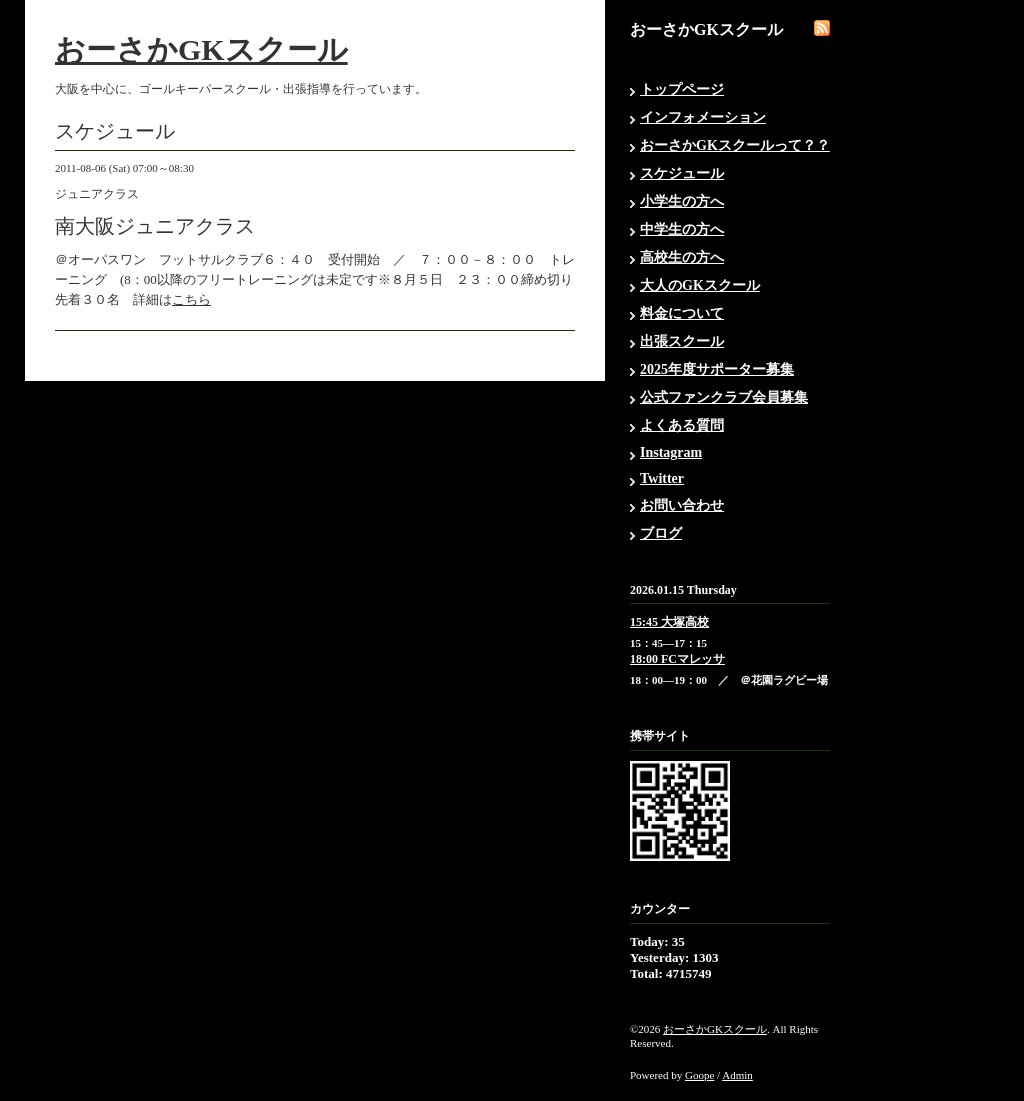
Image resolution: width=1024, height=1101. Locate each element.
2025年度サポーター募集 (717, 369)
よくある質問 (682, 425)
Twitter (662, 478)
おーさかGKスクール (201, 49)
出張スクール (682, 341)
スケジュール (682, 173)
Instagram (671, 452)
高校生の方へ (682, 257)
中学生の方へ (682, 229)
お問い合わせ (682, 505)
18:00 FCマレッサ (677, 659)
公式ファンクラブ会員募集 (724, 397)
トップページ (682, 89)
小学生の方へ (682, 201)
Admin (737, 1075)
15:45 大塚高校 (669, 622)
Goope (699, 1075)
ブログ (661, 533)
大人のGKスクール (700, 285)
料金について (682, 313)
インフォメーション (703, 117)
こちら (191, 299)
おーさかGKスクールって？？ (735, 145)
